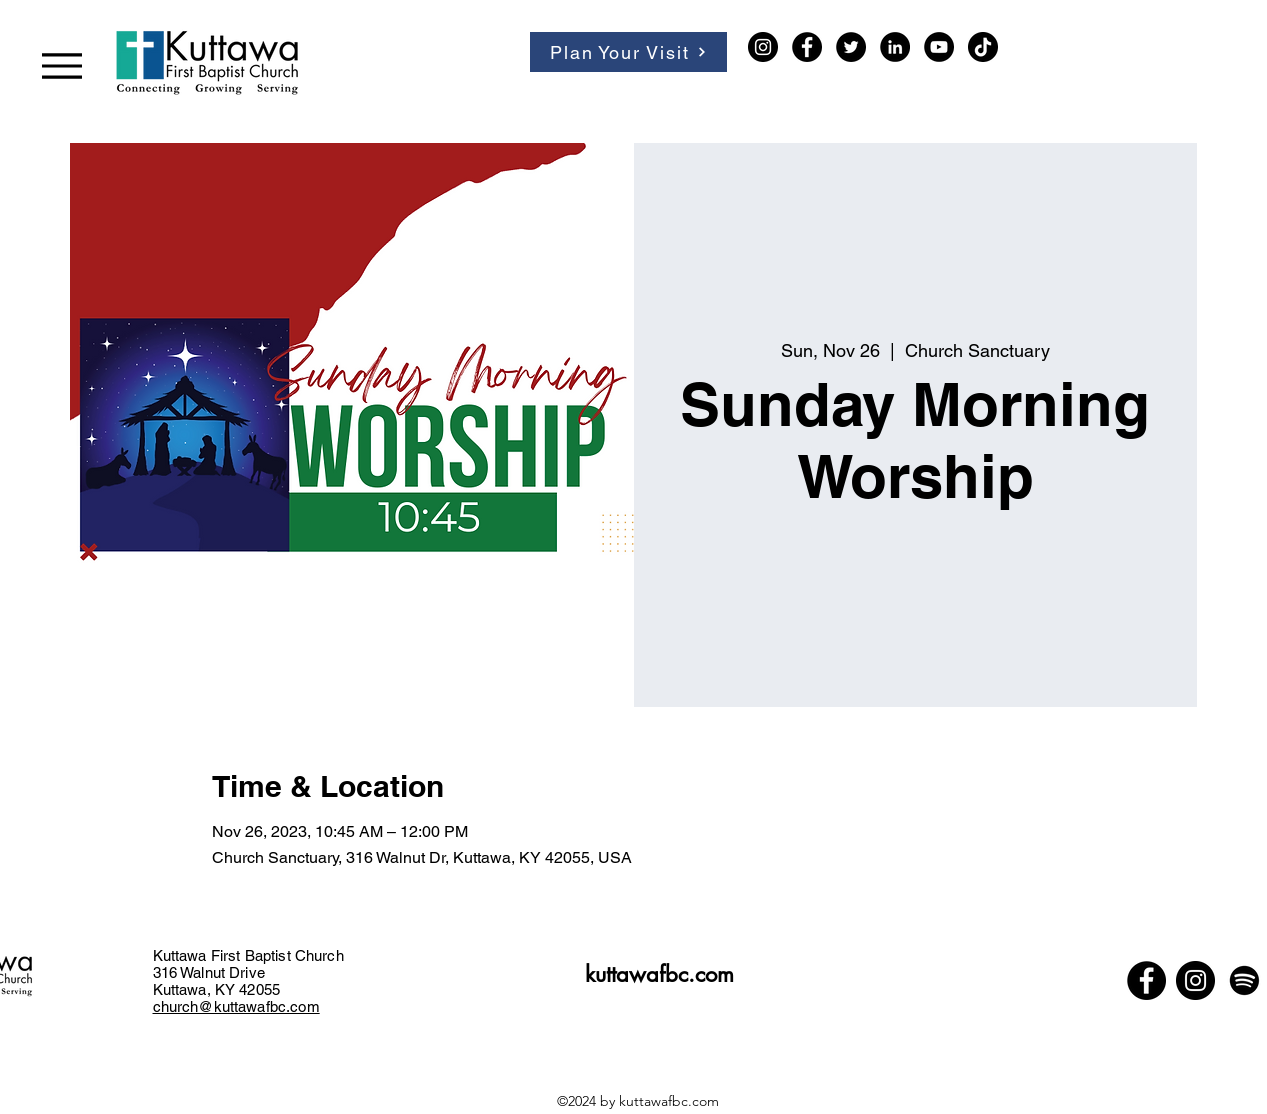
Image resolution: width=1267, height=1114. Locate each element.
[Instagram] (763, 47)
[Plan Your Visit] (628, 52)
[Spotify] (1244, 980)
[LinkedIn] (895, 47)
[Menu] (61, 65)
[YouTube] (939, 47)
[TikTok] (983, 47)
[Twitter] (851, 47)
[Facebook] (807, 47)
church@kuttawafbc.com (236, 1006)
